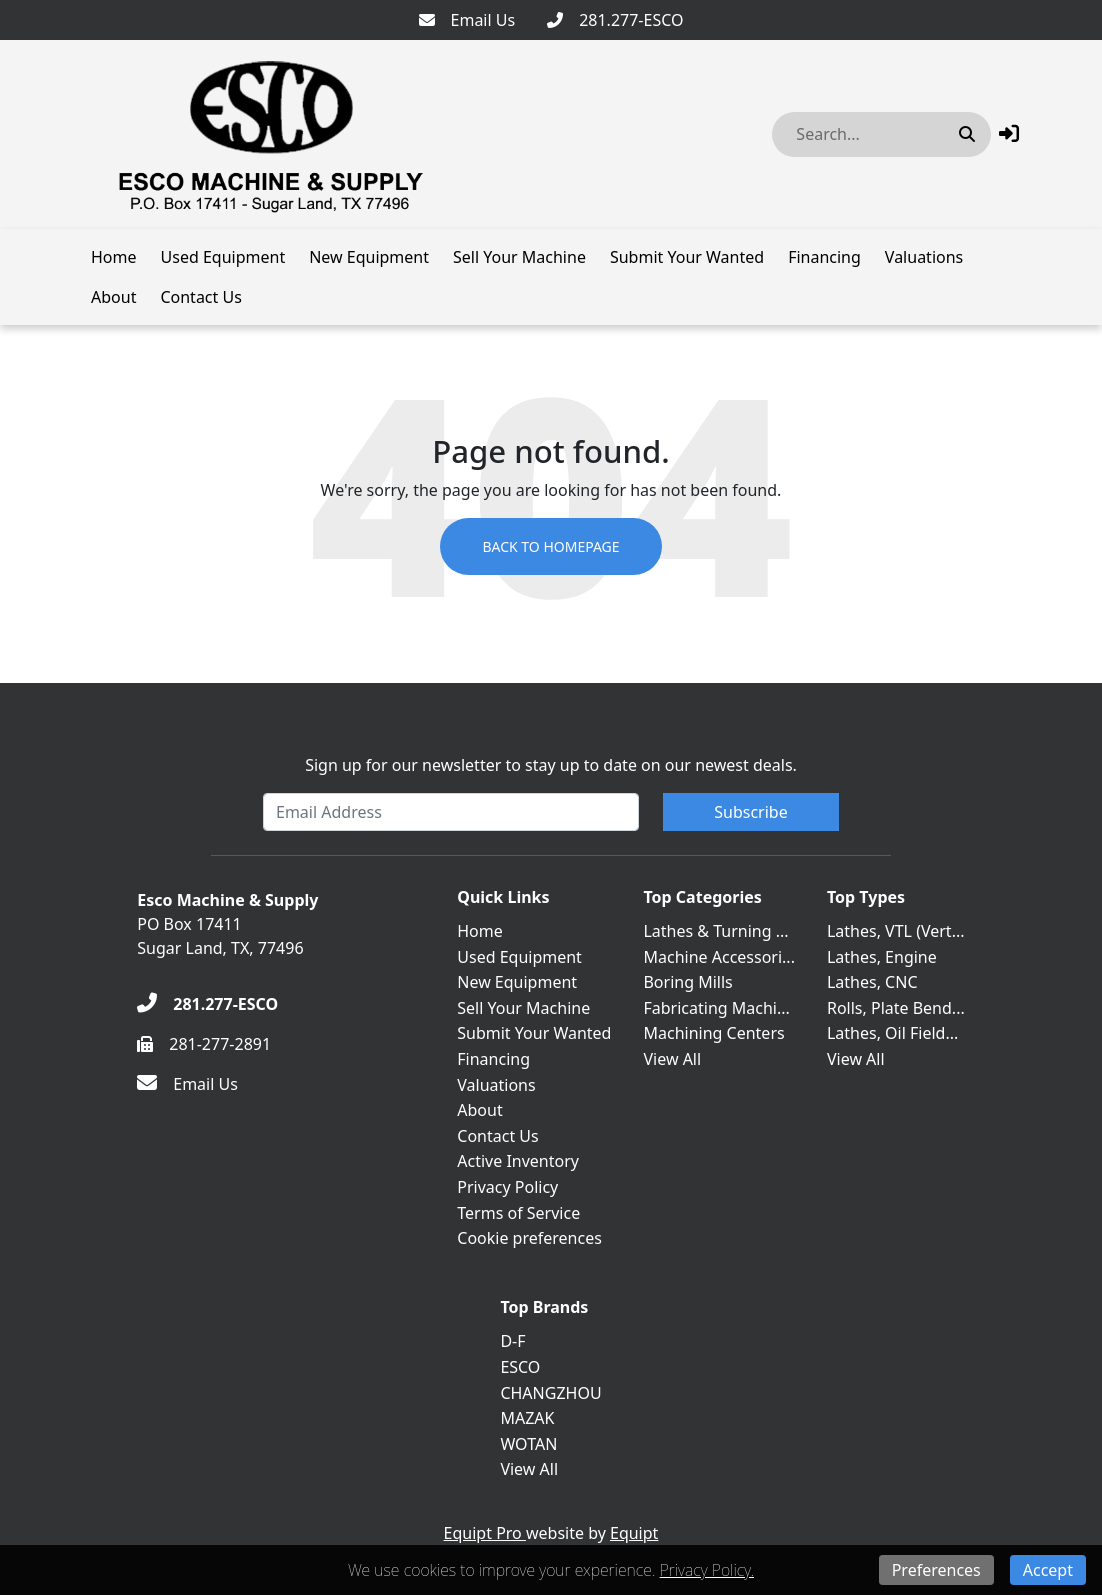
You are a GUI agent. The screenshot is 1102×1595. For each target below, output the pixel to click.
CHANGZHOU (550, 1393)
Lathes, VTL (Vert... (896, 931)
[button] (1009, 133)
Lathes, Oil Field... (892, 1033)
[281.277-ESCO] (615, 20)
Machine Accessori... (718, 957)
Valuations (924, 257)
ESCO (520, 1367)
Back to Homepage (550, 546)
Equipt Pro (485, 1533)
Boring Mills (687, 982)
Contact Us (200, 297)
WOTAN (528, 1444)
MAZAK (527, 1418)
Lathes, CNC (872, 982)
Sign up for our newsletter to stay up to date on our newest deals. (551, 765)
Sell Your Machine (519, 257)
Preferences (936, 1570)
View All (672, 1059)
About (113, 297)
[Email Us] (467, 20)
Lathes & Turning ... (715, 931)
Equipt (634, 1533)
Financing (824, 257)
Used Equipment (223, 257)
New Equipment (369, 257)
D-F (512, 1341)
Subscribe (750, 812)
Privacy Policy (507, 1187)
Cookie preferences (529, 1238)
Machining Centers (713, 1033)
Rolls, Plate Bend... (896, 1008)
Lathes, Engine (882, 957)
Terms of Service (518, 1213)
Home (114, 257)
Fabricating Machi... (716, 1008)
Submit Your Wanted (687, 257)
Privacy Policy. (707, 1570)
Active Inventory (518, 1161)
